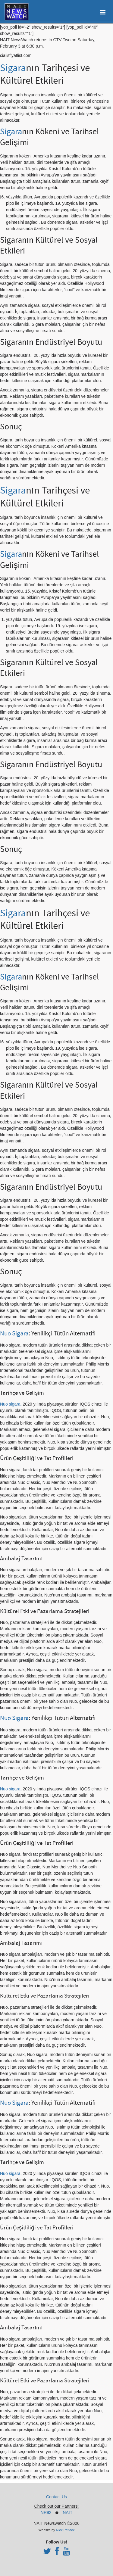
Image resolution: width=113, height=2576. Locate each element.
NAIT (67, 2512)
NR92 (46, 2512)
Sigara (13, 68)
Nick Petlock (65, 2530)
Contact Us (56, 2496)
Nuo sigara (10, 1404)
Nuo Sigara (14, 1333)
